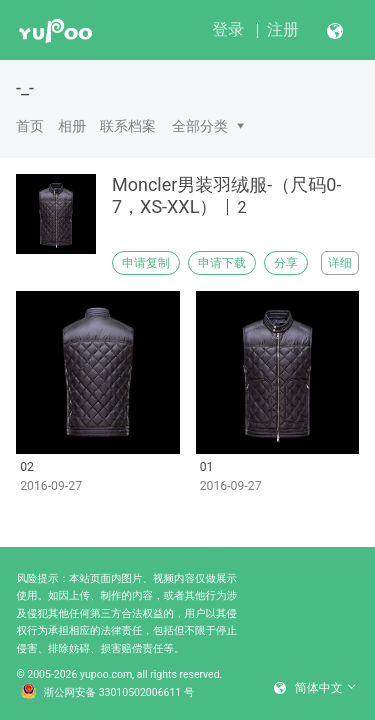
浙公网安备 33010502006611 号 (108, 693)
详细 (340, 263)
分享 (286, 263)
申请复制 (146, 263)
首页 (30, 126)
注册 (283, 29)
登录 (228, 29)
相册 (72, 126)
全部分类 (200, 126)
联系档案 (128, 126)
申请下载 (222, 263)
